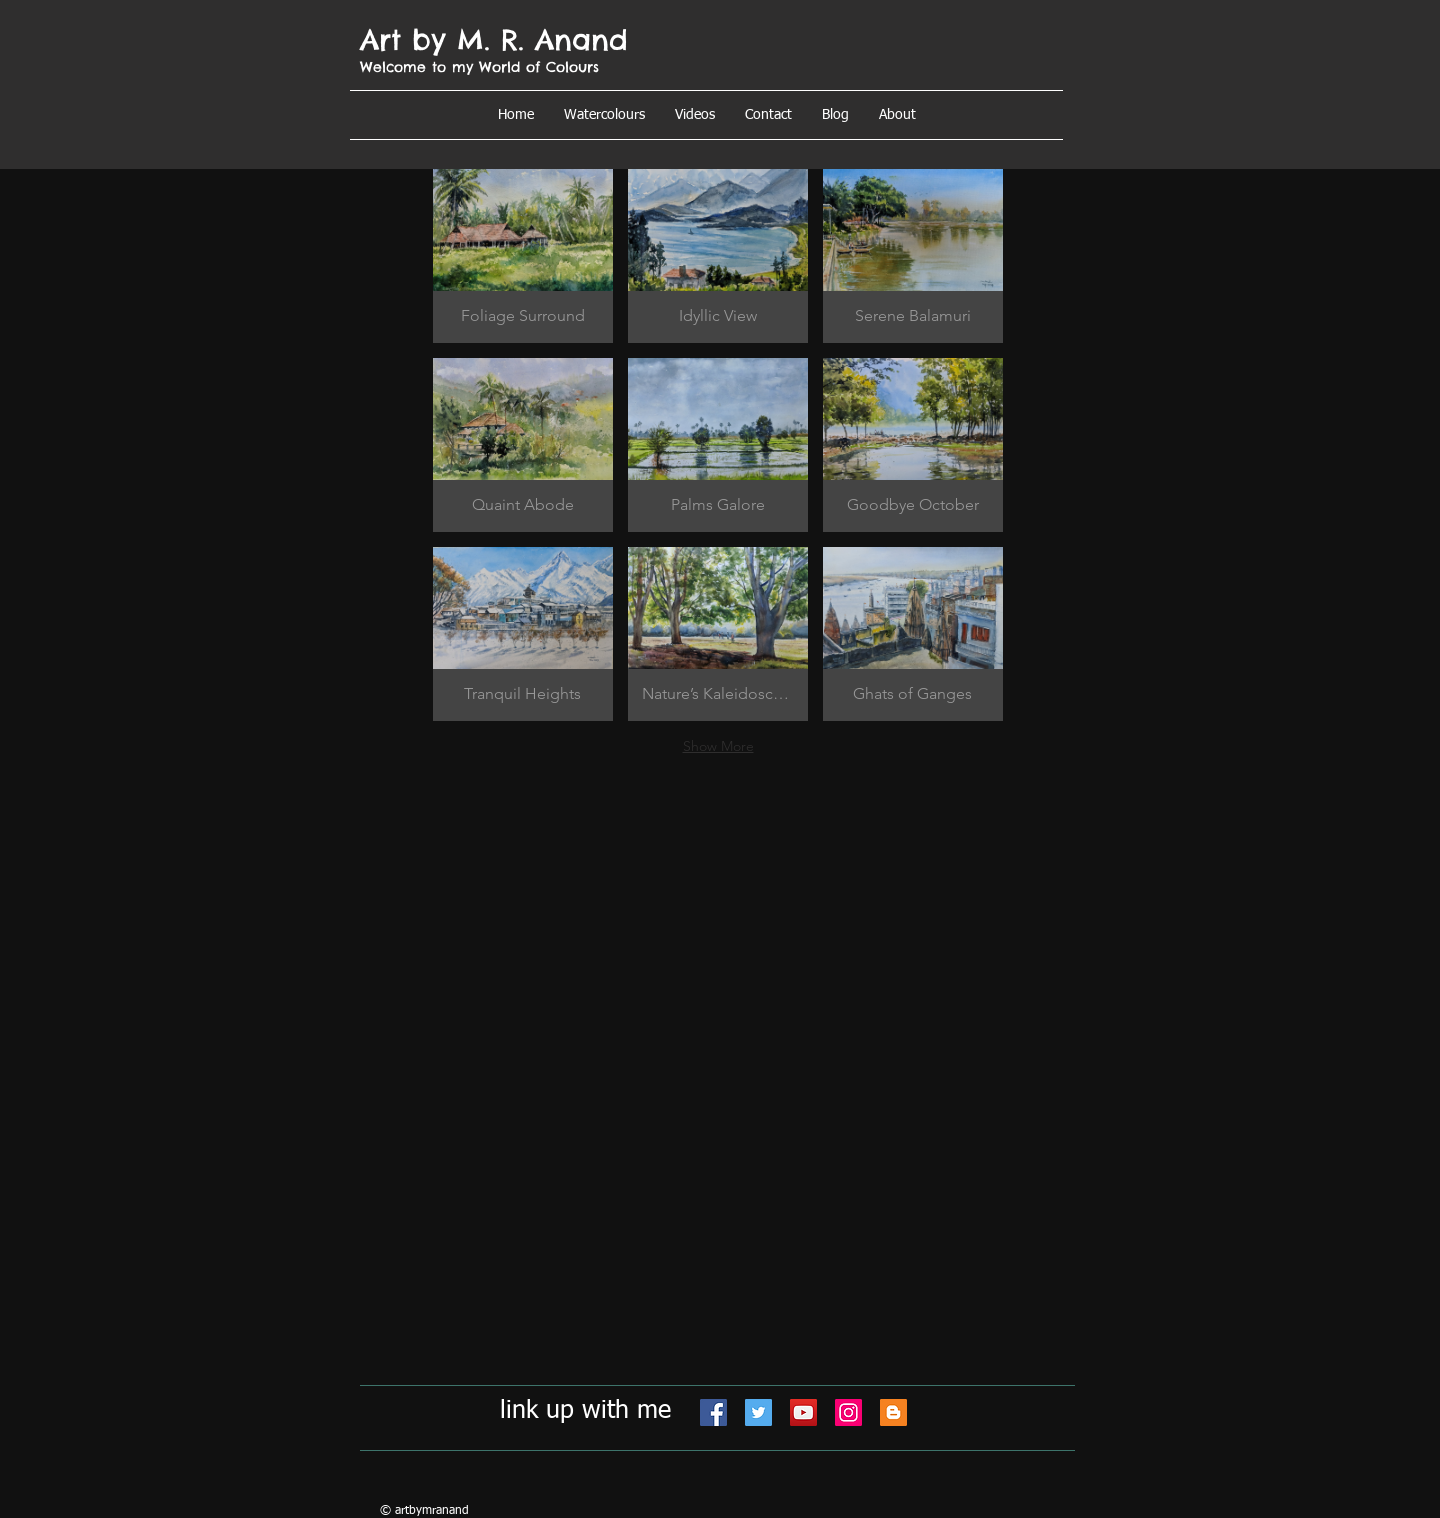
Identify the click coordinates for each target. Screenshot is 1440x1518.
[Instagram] (848, 1412)
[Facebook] (713, 1412)
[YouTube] (803, 1412)
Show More (718, 746)
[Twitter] (758, 1412)
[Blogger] (893, 1412)
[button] (897, 115)
